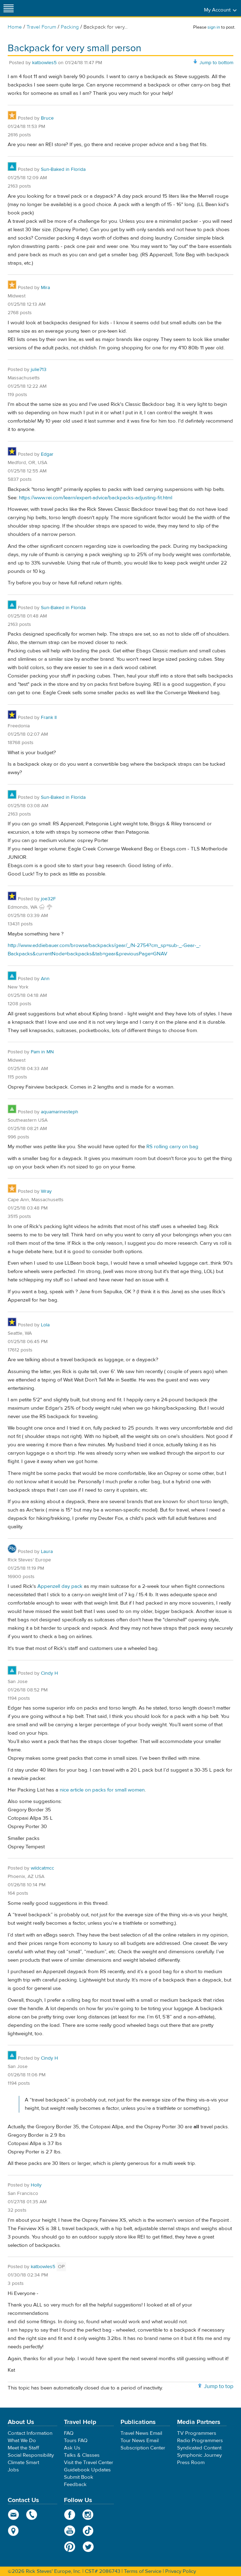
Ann (45, 979)
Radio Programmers (200, 2440)
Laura (47, 1551)
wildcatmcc (42, 1868)
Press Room (191, 2462)
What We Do (22, 2440)
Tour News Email (139, 2440)
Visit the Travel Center (88, 2462)
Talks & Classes (82, 2455)
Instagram (88, 2514)
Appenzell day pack (59, 1586)
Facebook (69, 2514)
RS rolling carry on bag (172, 1146)
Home (15, 27)
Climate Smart (23, 2462)
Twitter (88, 2546)
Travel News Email (141, 2433)
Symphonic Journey (199, 2455)
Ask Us (72, 2448)
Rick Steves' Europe (120, 8)
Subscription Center (142, 2448)
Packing (70, 27)
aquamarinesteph (59, 1112)
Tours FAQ (75, 2440)
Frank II (49, 717)
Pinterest (69, 2546)
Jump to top (218, 2386)
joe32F (48, 899)
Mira (45, 288)
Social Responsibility (31, 2455)
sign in (213, 27)
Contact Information (30, 2433)
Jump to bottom (216, 63)
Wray (46, 1191)
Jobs (13, 2470)
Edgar (47, 454)
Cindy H (49, 1673)
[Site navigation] (8, 8)
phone (32, 2514)
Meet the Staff (23, 2448)
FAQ (68, 2433)
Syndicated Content (199, 2448)
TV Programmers (196, 2433)
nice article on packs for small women (102, 1790)
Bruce (47, 118)
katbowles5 (44, 63)
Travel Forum (41, 27)
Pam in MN (42, 1052)
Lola (45, 1325)
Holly (36, 2185)
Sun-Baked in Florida (63, 169)
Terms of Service (142, 2571)
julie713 (38, 369)
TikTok (88, 2530)
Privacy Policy (180, 2571)
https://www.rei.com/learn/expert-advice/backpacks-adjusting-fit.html (95, 497)
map (13, 2530)
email (13, 2514)
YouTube (69, 2530)
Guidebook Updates (87, 2470)
